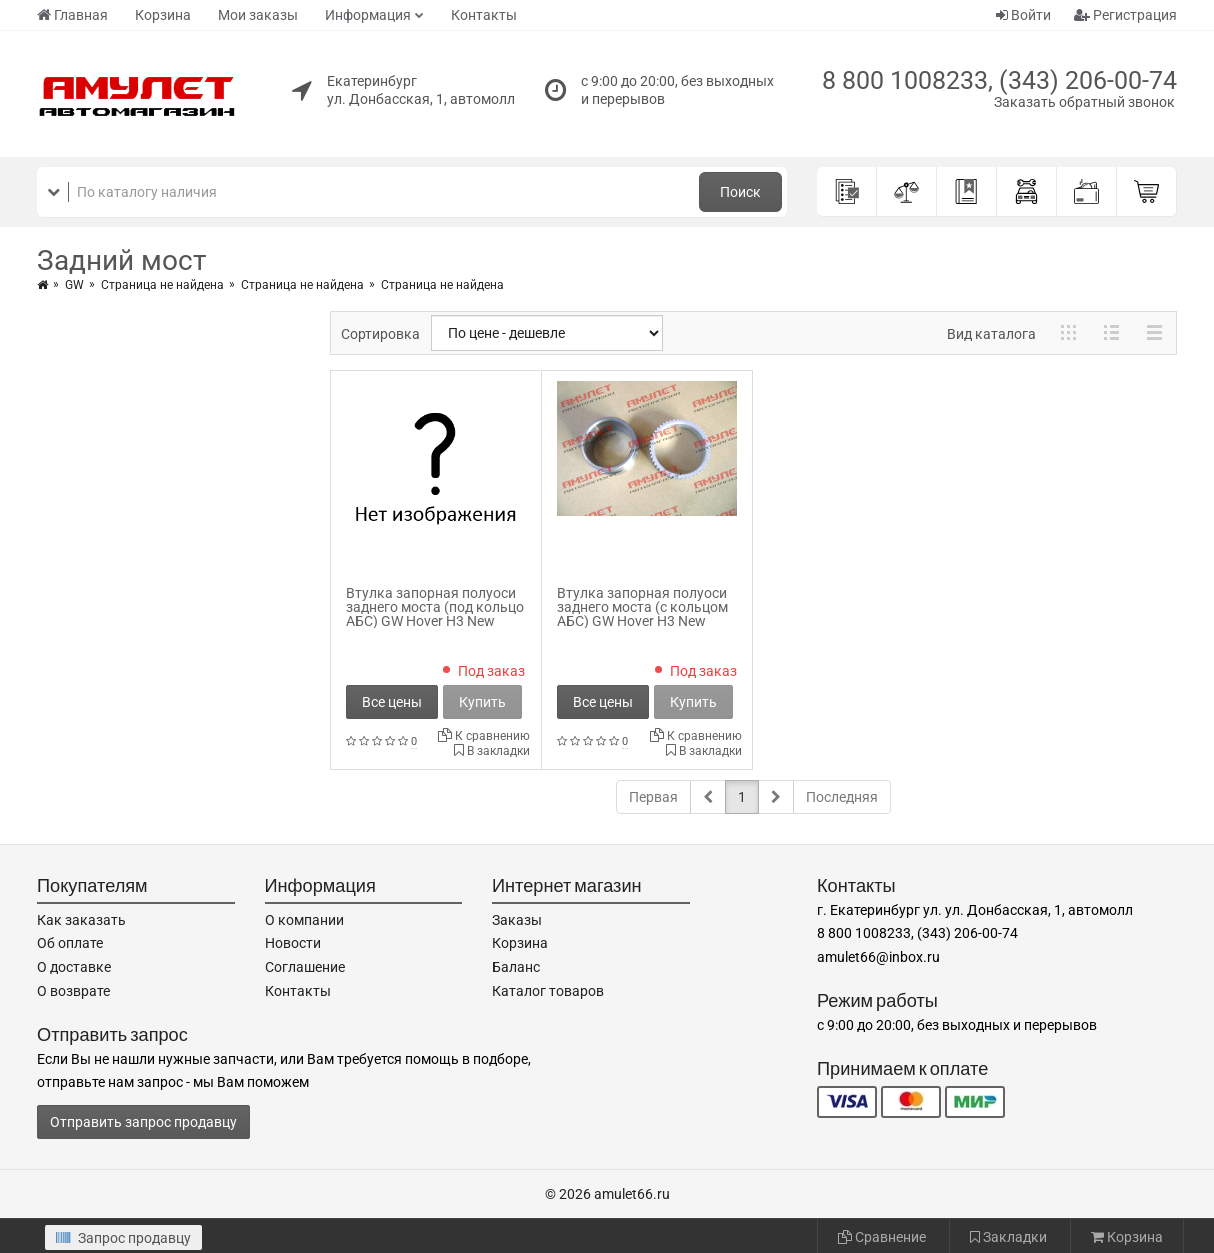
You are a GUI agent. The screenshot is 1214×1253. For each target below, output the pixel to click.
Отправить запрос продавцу (143, 1122)
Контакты (484, 15)
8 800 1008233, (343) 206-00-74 (999, 80)
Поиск (740, 192)
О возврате (73, 991)
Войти (1023, 15)
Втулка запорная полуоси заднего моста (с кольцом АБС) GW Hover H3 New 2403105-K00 (642, 614)
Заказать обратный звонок (1084, 102)
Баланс (516, 967)
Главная (72, 15)
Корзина (163, 15)
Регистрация (1125, 15)
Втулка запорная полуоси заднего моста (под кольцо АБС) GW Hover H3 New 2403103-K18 (435, 614)
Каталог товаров (548, 991)
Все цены (392, 702)
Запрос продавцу (123, 1238)
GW (74, 285)
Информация (368, 15)
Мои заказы (258, 15)
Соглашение (305, 967)
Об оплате (70, 943)
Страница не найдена (162, 285)
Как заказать (81, 920)
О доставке (74, 967)
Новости (293, 943)
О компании (304, 920)
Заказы (517, 920)
